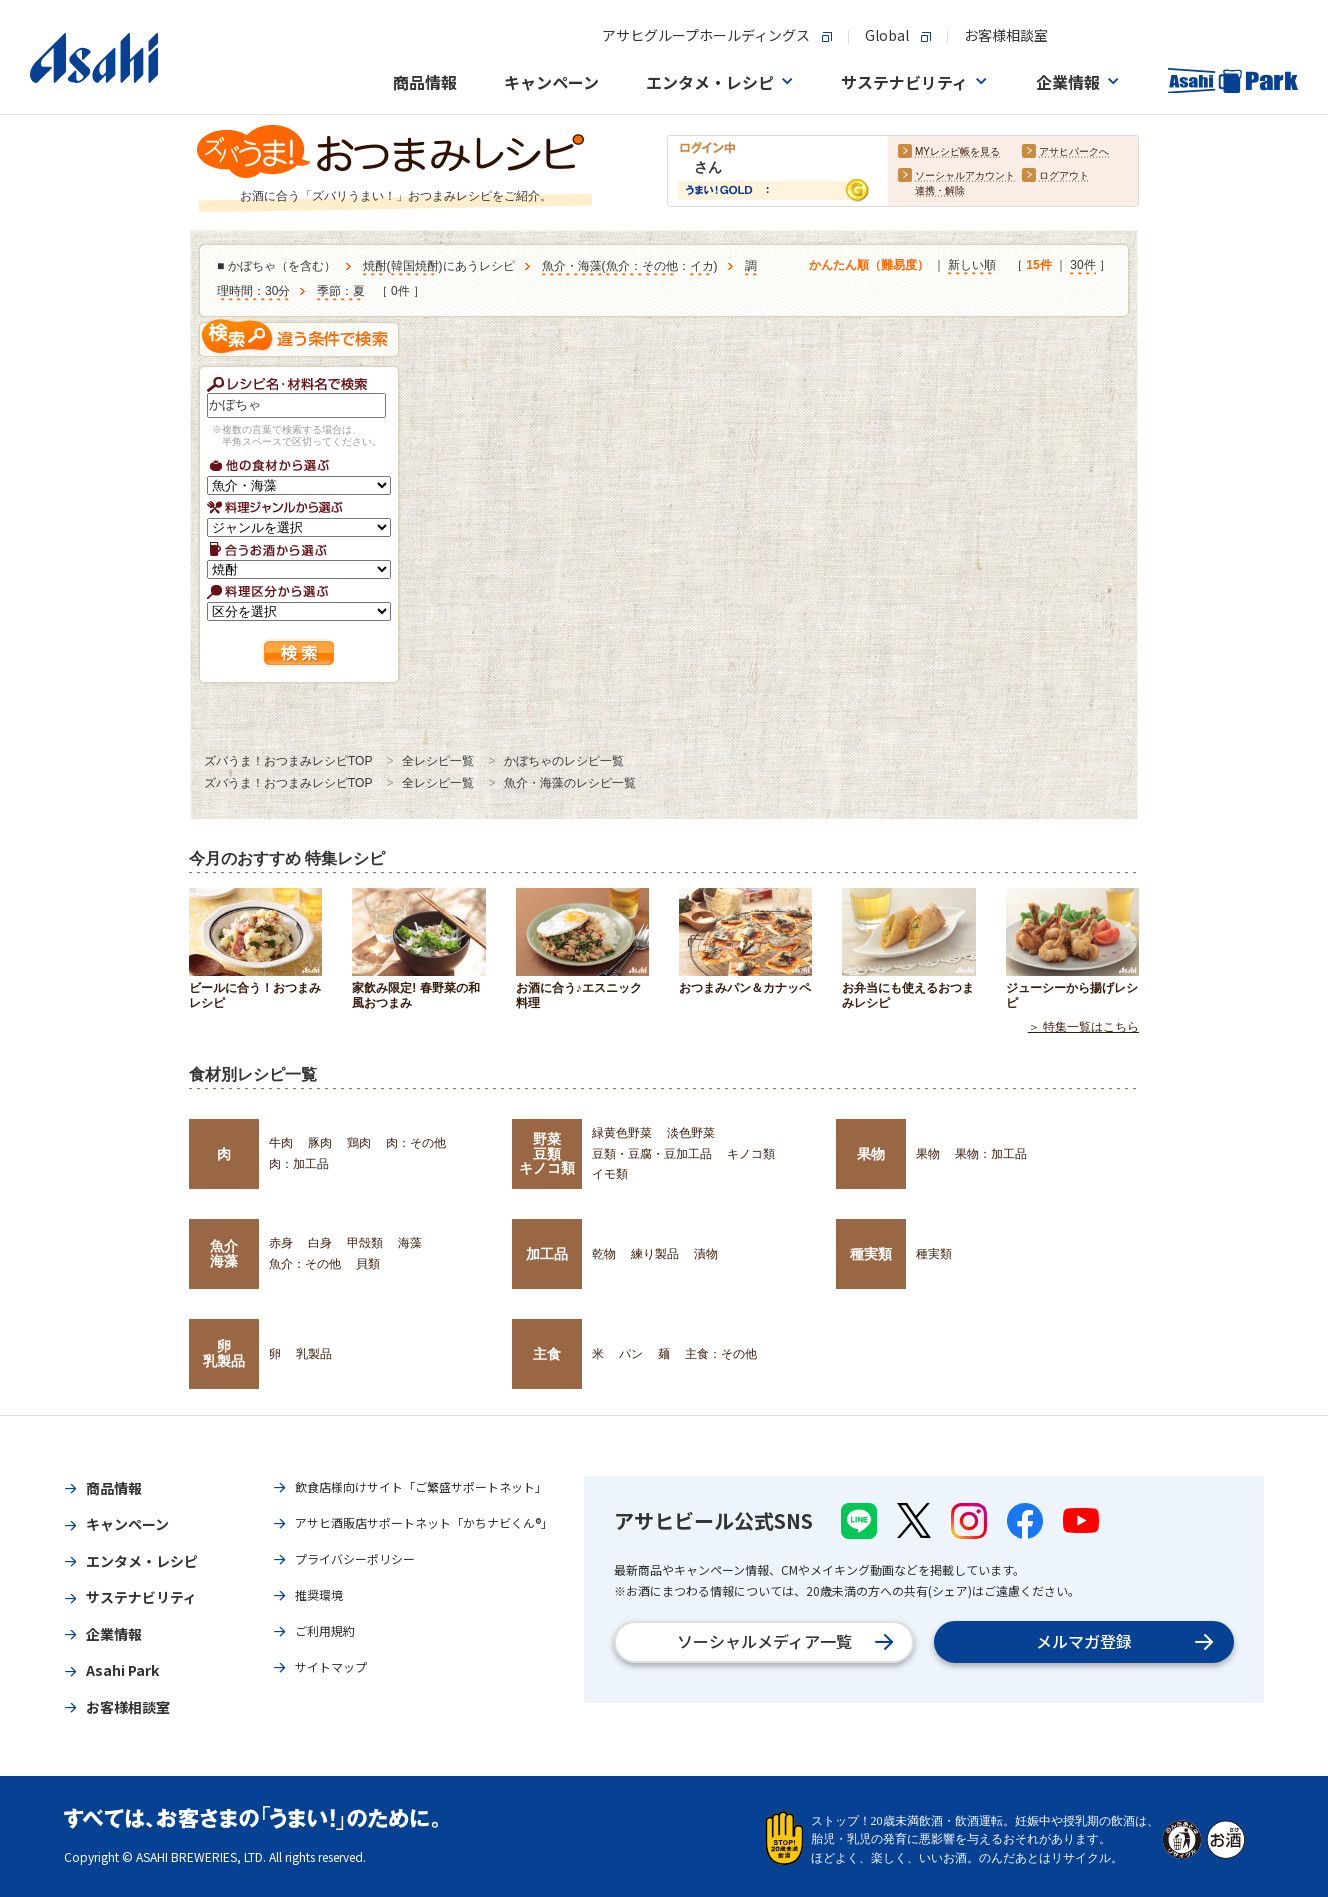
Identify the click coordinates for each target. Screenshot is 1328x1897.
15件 (1038, 265)
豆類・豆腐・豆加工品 (652, 1154)
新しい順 (972, 265)
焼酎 (375, 266)
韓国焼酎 (415, 266)
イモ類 (610, 1174)
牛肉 (281, 1143)
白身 (320, 1243)
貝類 (368, 1264)
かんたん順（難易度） (869, 265)
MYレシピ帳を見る (957, 151)
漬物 (706, 1254)
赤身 (281, 1243)
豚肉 (320, 1143)
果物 (871, 1154)
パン (631, 1354)
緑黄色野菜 (622, 1133)
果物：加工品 (991, 1154)
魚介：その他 (642, 266)
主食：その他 (721, 1354)
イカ (702, 266)
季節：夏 (341, 291)
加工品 (547, 1254)
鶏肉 (359, 1143)
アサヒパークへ (1074, 151)
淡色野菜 (691, 1133)
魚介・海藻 (572, 266)
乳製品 (314, 1354)
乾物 (604, 1254)
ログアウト (1064, 175)
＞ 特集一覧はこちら (1083, 1027)
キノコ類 (751, 1154)
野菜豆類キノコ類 (547, 1153)
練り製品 (655, 1254)
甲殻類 (365, 1243)
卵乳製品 (224, 1353)
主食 (547, 1354)
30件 (1082, 265)
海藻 (410, 1243)
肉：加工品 (299, 1164)
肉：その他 (416, 1143)
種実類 (871, 1254)
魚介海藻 (224, 1253)
